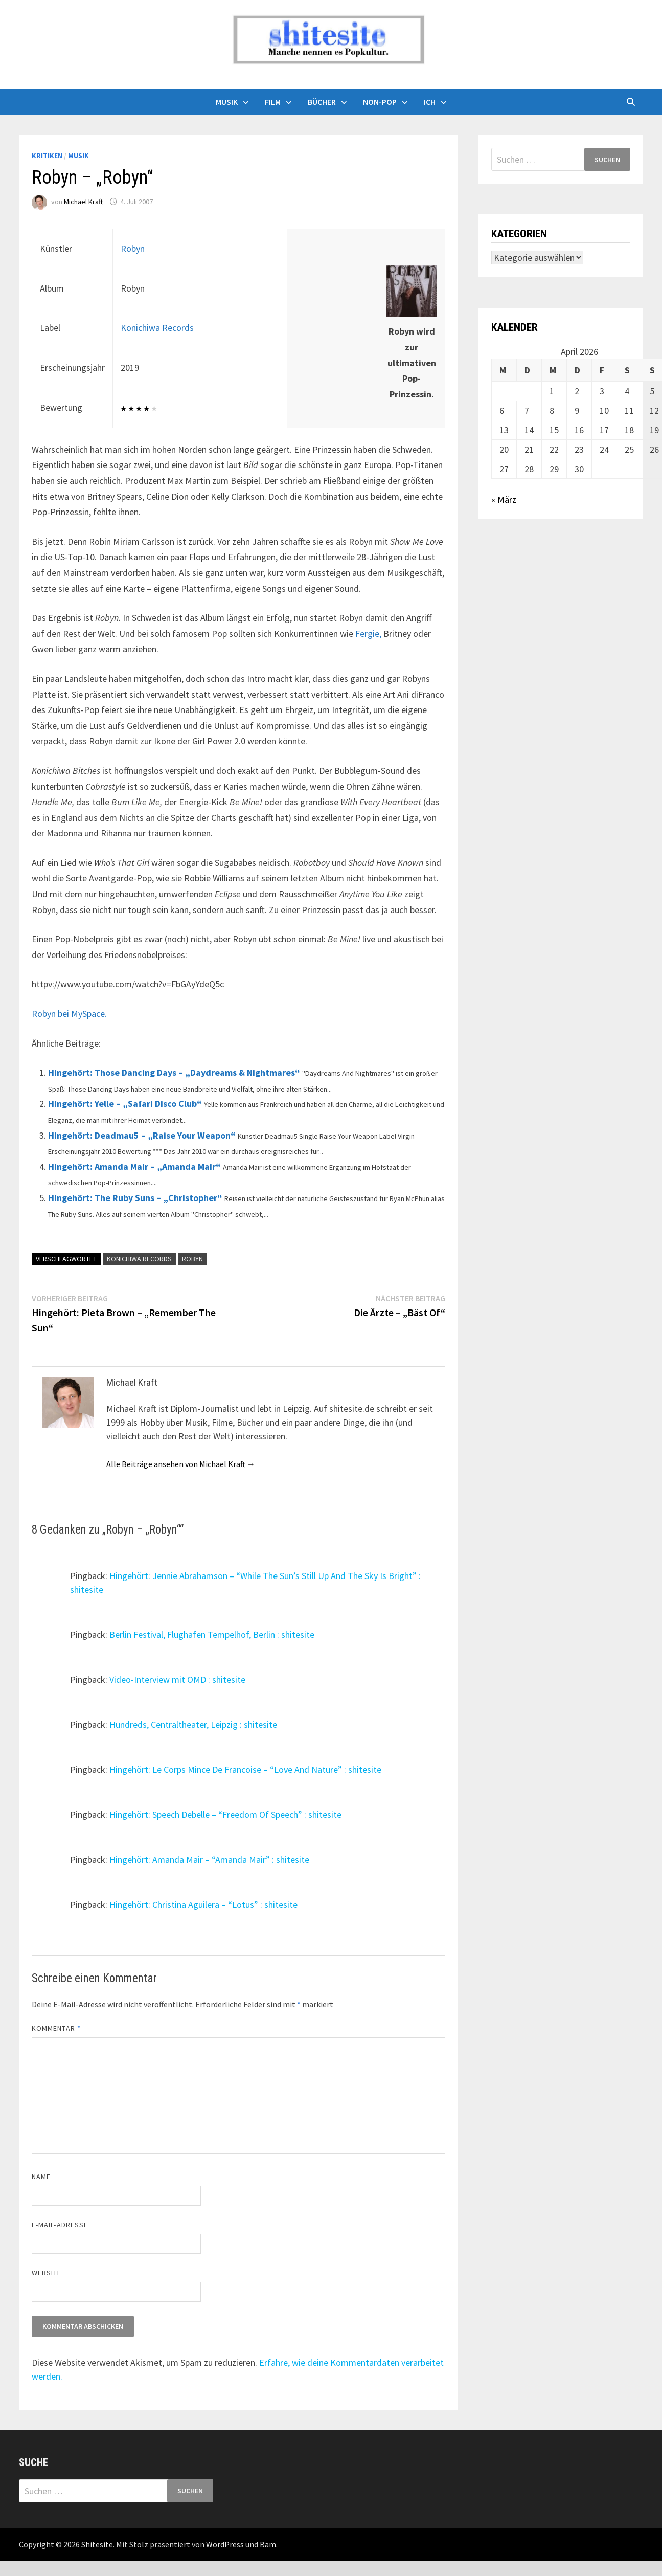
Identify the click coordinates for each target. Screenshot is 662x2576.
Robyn (133, 248)
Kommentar (56, 2028)
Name (41, 2176)
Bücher (322, 102)
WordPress (225, 2544)
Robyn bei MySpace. (69, 1013)
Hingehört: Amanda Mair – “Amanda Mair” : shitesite (209, 1860)
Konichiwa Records (157, 328)
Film (273, 102)
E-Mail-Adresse (60, 2224)
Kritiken (47, 155)
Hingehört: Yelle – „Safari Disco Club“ (125, 1103)
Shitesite (97, 2544)
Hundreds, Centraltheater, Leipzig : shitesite (193, 1724)
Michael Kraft (83, 201)
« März (503, 499)
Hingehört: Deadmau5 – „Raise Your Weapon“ (142, 1135)
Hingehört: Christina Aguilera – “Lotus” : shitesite (203, 1905)
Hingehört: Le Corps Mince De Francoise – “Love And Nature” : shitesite (245, 1769)
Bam (268, 2544)
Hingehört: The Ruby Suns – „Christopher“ (135, 1198)
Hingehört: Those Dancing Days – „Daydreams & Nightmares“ (174, 1072)
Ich (430, 102)
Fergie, (368, 633)
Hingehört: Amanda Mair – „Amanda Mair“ (134, 1166)
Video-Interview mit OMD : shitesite (177, 1679)
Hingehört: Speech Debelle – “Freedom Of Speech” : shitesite (225, 1814)
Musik (227, 102)
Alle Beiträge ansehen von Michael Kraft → (180, 1464)
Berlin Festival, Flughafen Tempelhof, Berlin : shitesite (211, 1634)
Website (47, 2272)
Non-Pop (380, 102)
